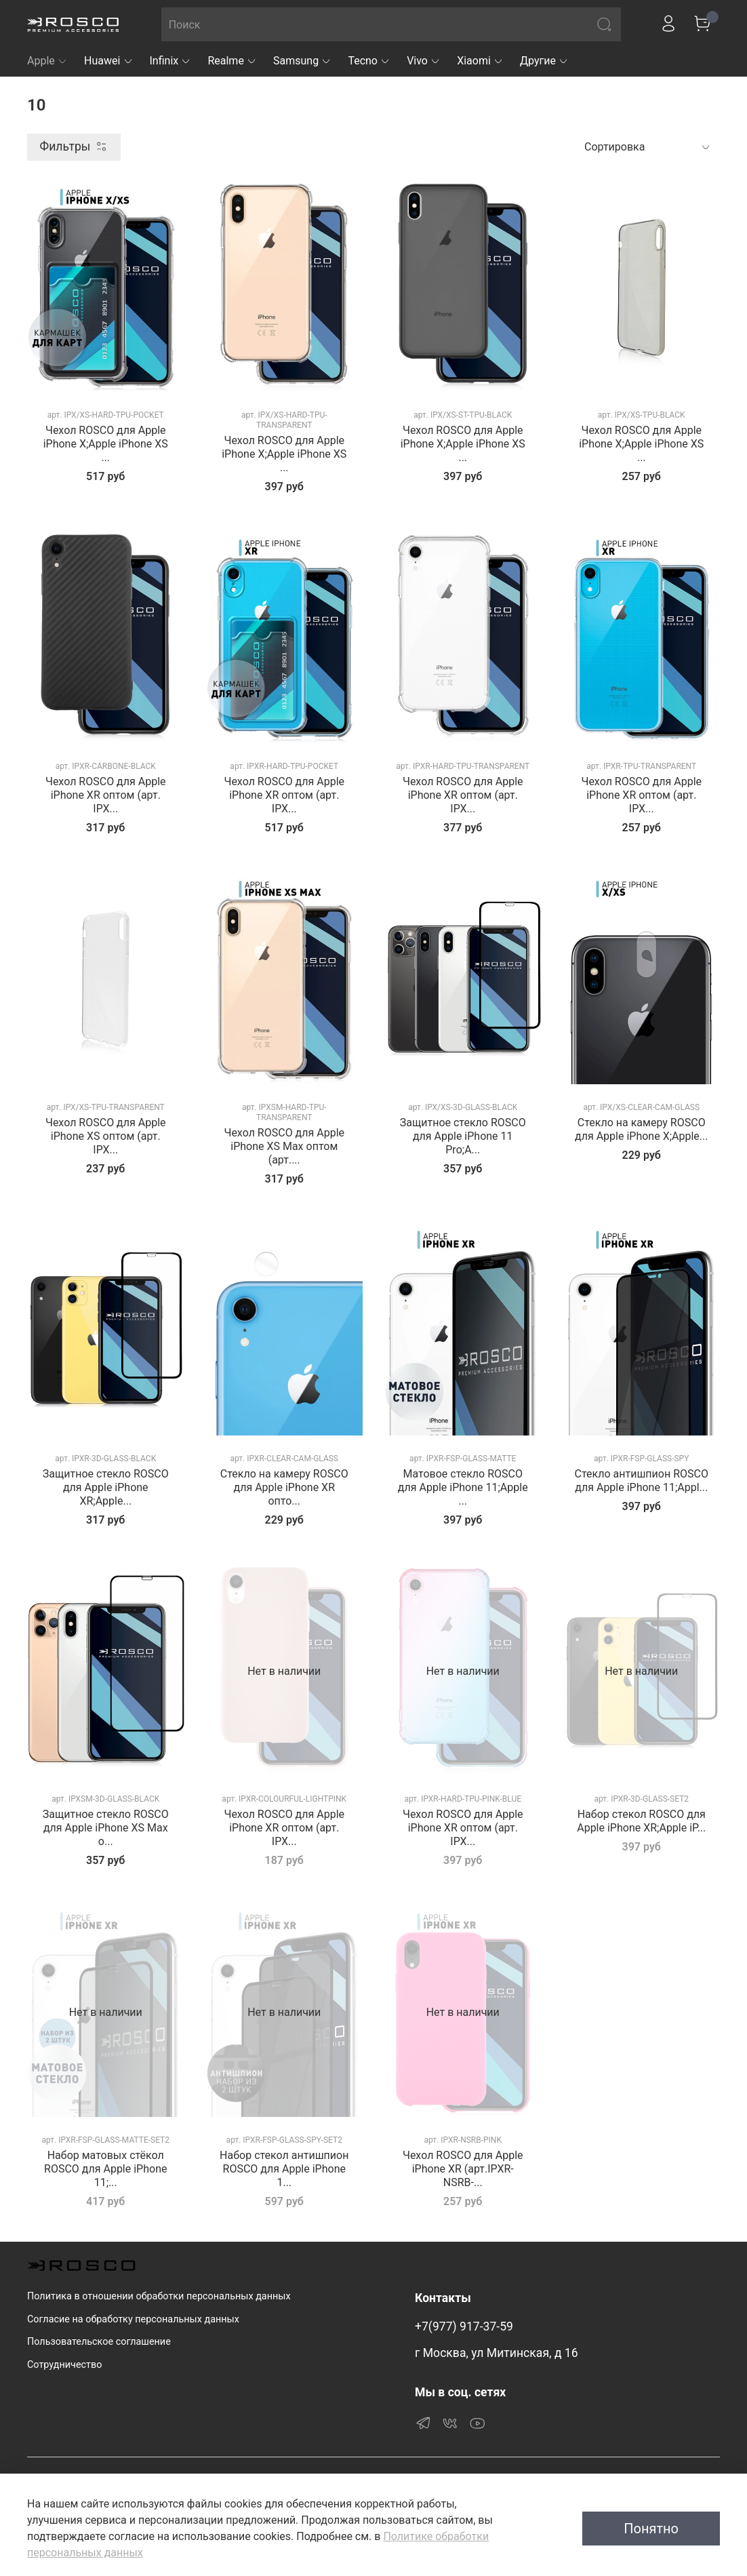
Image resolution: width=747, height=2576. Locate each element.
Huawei (109, 60)
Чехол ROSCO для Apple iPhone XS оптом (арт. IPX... (105, 1136)
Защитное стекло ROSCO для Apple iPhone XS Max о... (106, 1828)
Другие (544, 60)
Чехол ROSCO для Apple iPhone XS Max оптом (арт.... (284, 1146)
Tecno (369, 60)
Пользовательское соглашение (99, 2341)
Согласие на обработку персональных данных (133, 2319)
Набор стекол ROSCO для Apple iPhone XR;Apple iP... (641, 1821)
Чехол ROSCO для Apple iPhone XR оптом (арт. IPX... (105, 795)
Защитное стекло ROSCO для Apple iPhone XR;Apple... (106, 1487)
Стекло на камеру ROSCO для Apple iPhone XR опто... (284, 1487)
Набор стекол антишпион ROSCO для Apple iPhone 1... (284, 2169)
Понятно (651, 2528)
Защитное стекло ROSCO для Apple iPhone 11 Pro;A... (463, 1136)
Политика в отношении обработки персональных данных (159, 2296)
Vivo (424, 60)
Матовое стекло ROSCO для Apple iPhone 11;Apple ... (463, 1487)
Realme (232, 60)
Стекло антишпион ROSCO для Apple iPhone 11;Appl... (641, 1480)
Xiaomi (480, 60)
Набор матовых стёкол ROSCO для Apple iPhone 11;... (105, 2169)
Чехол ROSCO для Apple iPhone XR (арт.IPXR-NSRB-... (463, 2169)
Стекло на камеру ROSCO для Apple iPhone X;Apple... (641, 1129)
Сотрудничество (64, 2365)
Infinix (171, 60)
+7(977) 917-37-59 (464, 2326)
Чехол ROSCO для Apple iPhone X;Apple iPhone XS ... (105, 444)
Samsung (302, 60)
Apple (47, 60)
